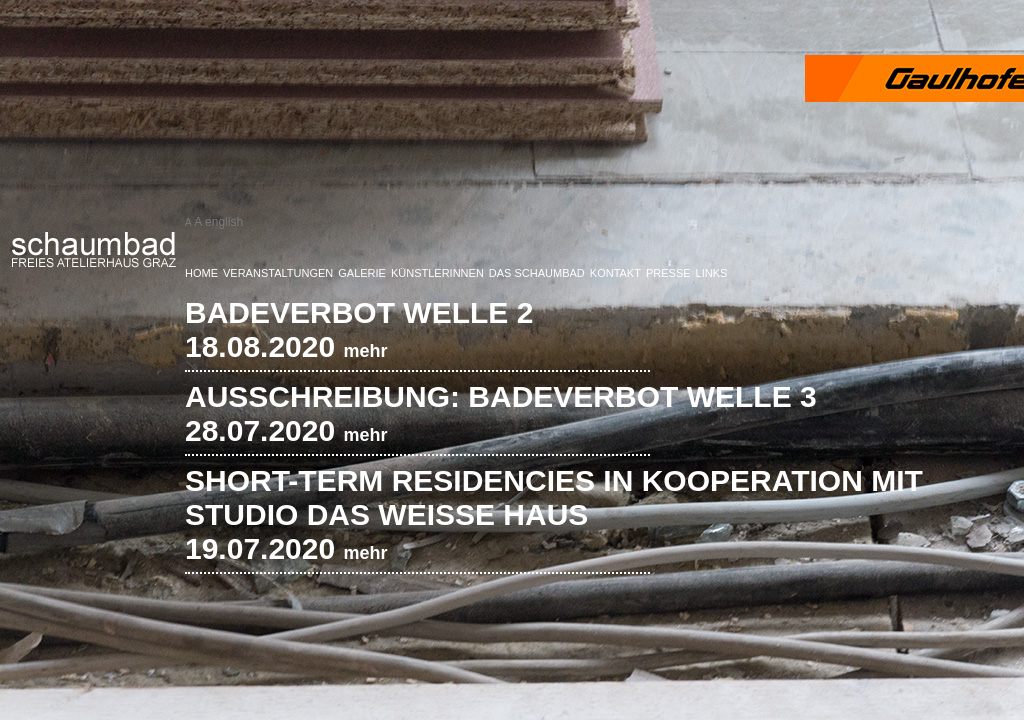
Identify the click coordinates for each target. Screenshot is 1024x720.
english (224, 222)
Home (201, 273)
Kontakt (615, 273)
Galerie (362, 273)
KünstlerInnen (437, 273)
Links (712, 273)
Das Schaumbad (537, 273)
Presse (668, 273)
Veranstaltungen (278, 273)
